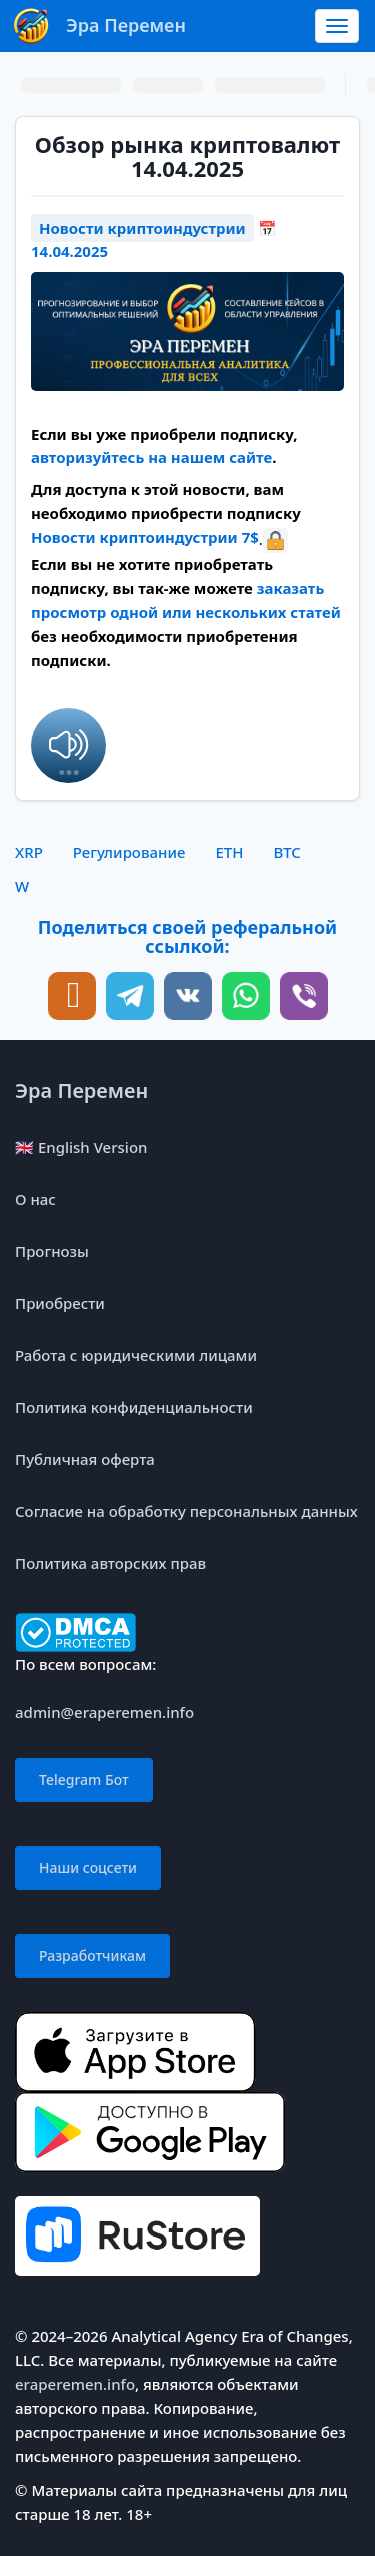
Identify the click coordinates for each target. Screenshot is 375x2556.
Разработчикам (92, 1955)
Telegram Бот (84, 1779)
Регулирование (129, 852)
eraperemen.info (75, 2384)
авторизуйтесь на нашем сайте (151, 457)
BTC (286, 852)
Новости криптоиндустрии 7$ (145, 537)
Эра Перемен (81, 1090)
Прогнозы (52, 1251)
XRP (29, 852)
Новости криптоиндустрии (142, 228)
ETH (229, 852)
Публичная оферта (85, 1459)
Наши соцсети (88, 1867)
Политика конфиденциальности (134, 1407)
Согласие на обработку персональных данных (186, 1511)
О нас (35, 1199)
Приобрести (60, 1303)
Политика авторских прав (110, 1563)
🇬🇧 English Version (81, 1147)
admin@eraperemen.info (104, 1712)
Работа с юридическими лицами (136, 1355)
